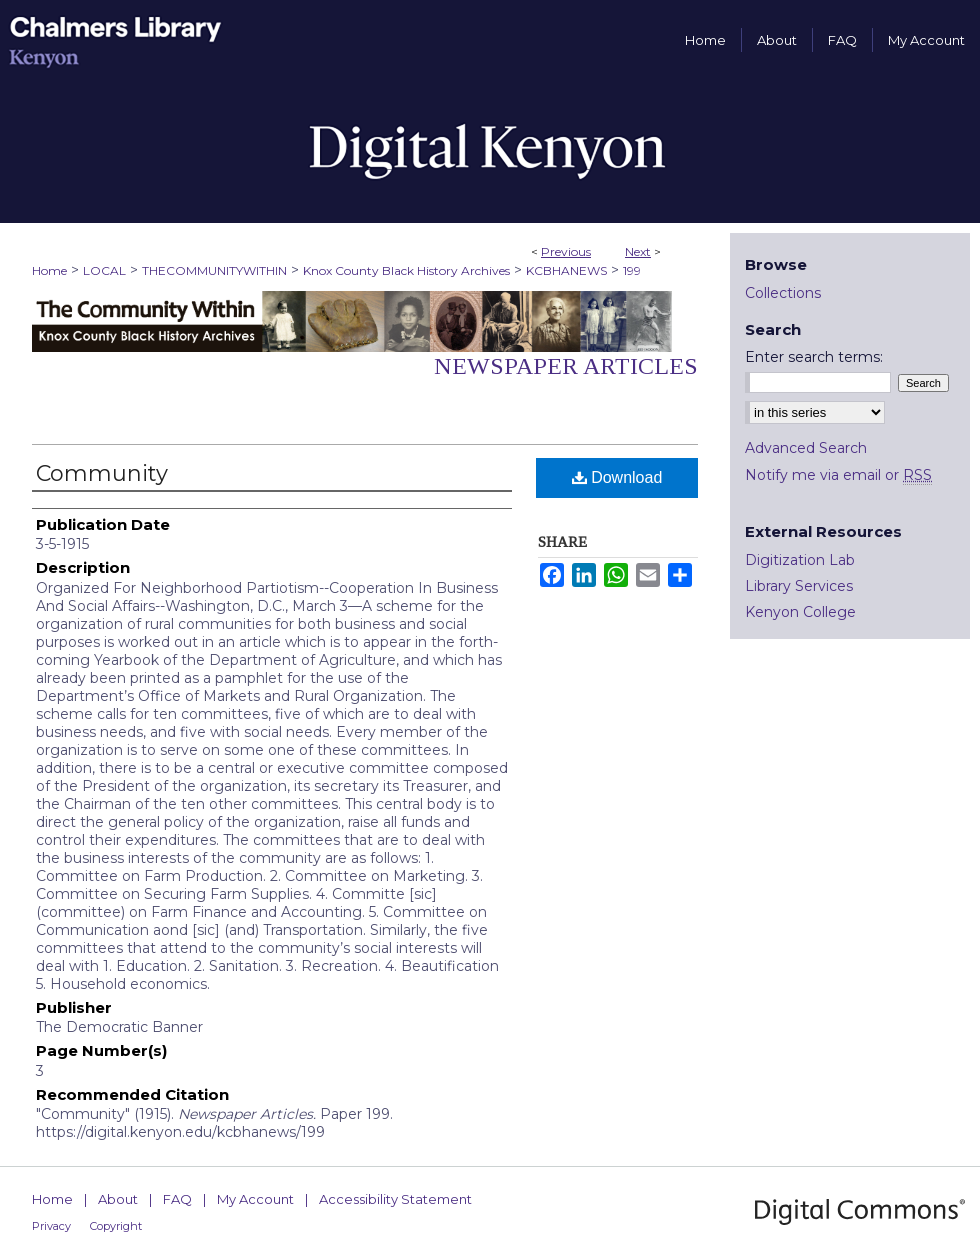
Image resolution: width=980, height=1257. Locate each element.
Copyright (116, 1226)
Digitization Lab (800, 560)
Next (638, 251)
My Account (255, 1199)
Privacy (51, 1226)
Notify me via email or (838, 475)
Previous (566, 251)
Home (49, 270)
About (118, 1199)
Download (617, 477)
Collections (783, 293)
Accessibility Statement (395, 1199)
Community (102, 473)
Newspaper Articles (566, 366)
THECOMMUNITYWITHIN (214, 270)
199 (632, 270)
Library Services (799, 586)
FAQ (177, 1199)
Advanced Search (806, 448)
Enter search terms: (814, 357)
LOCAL (104, 270)
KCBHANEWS (566, 270)
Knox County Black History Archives (406, 270)
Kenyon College (800, 612)
